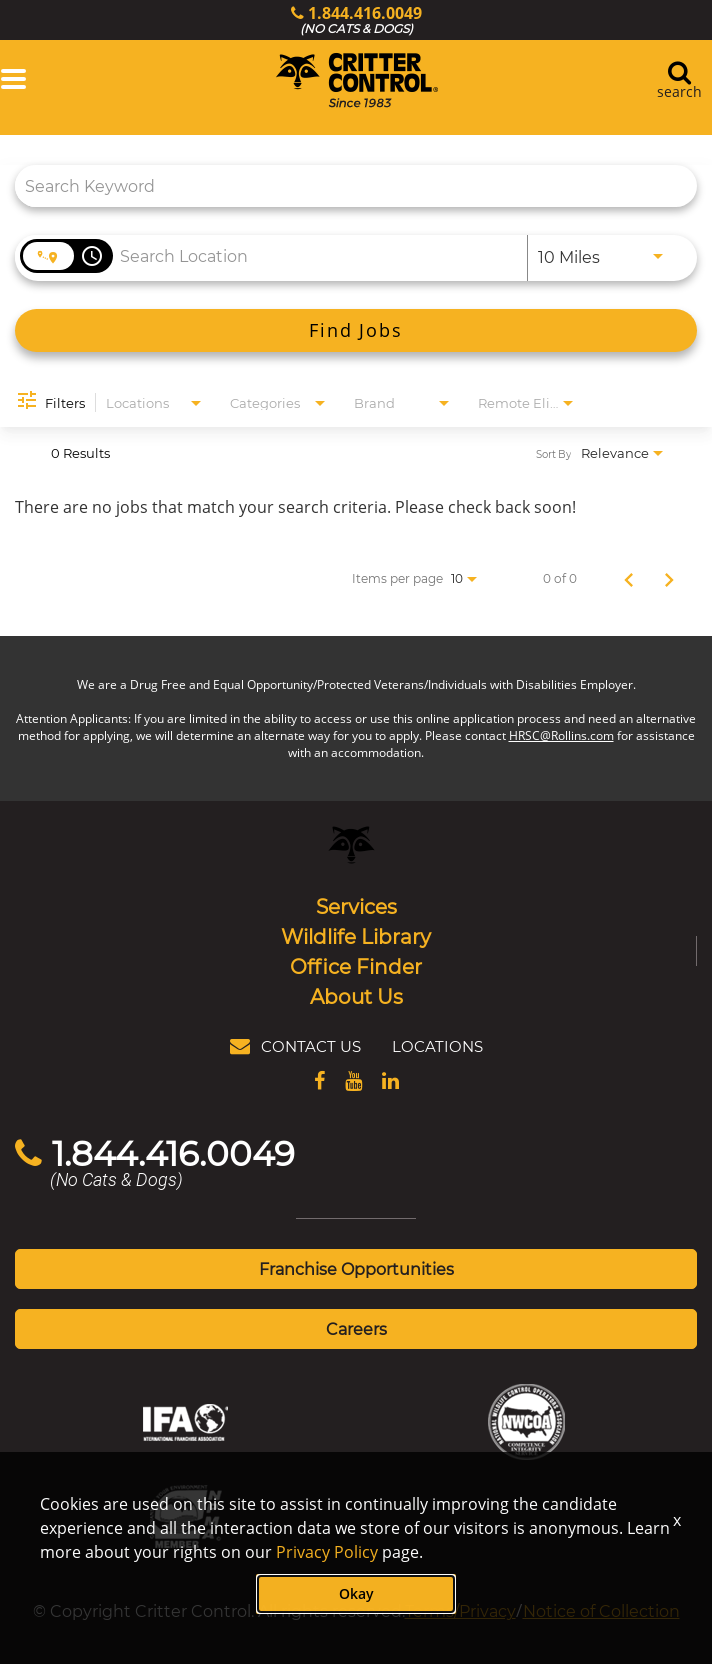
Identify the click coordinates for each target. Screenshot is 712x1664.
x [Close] (677, 1520)
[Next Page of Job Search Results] (669, 578)
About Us (356, 996)
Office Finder (356, 966)
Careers (356, 1328)
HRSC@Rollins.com (561, 735)
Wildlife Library (356, 936)
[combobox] (346, 185)
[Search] (356, 330)
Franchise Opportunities (356, 1268)
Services (356, 906)
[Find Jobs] (356, 330)
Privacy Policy (327, 1552)
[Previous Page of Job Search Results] (629, 578)
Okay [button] (356, 1593)
